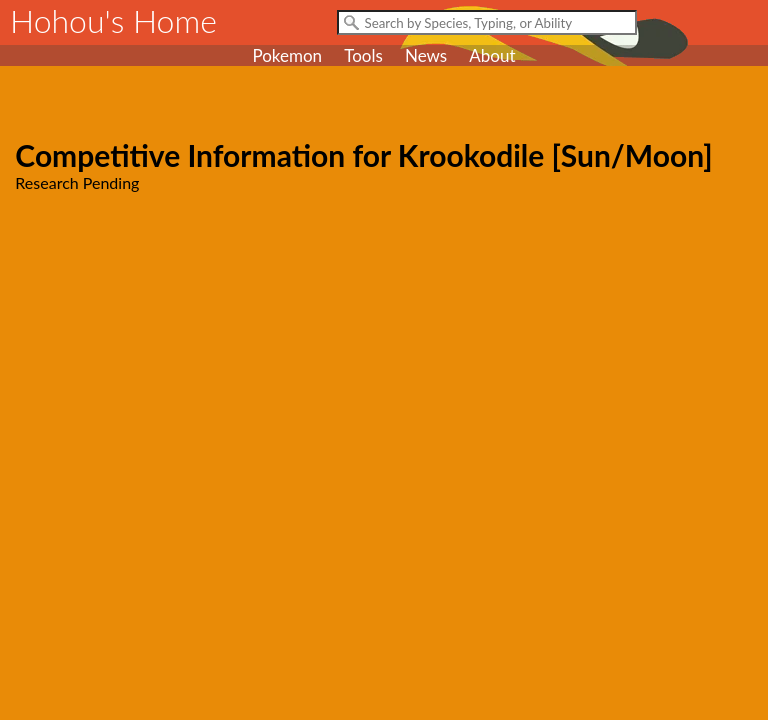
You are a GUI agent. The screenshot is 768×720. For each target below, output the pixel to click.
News (426, 55)
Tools (363, 55)
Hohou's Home (113, 20)
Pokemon (287, 55)
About (492, 55)
